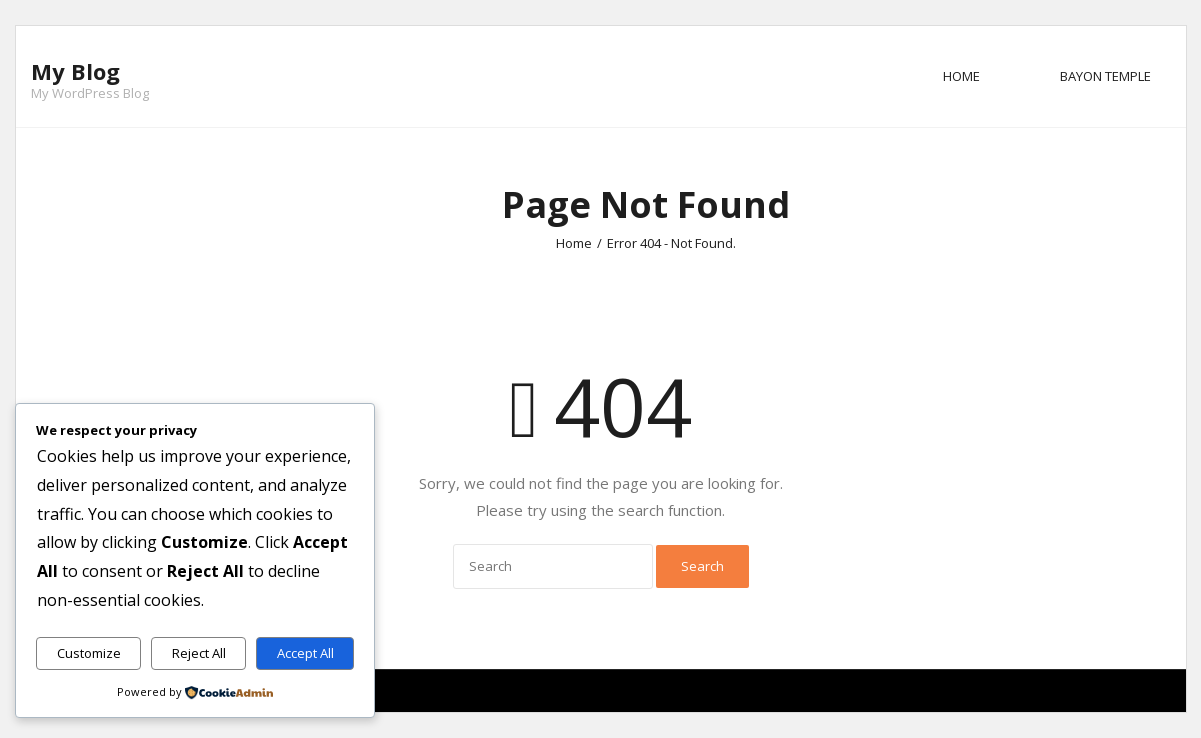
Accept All (305, 653)
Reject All (199, 653)
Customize (89, 653)
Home (961, 76)
